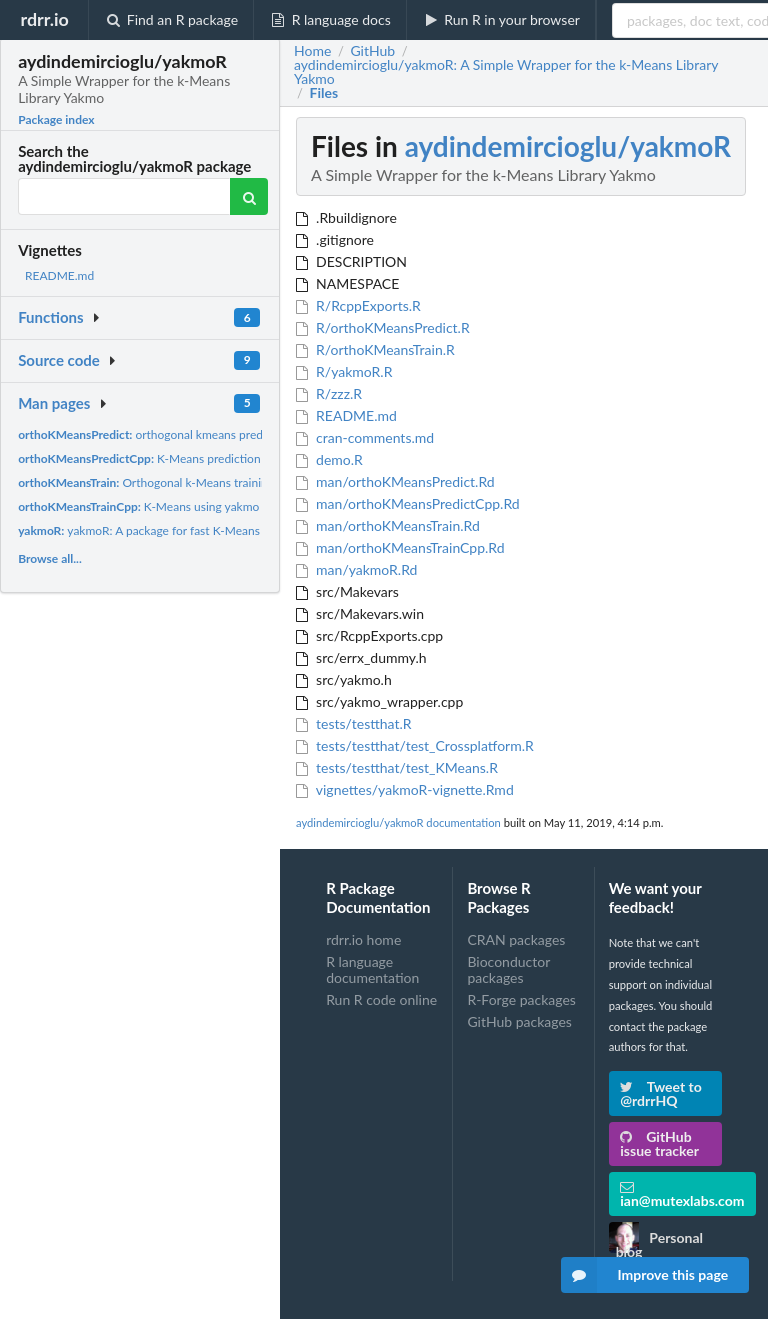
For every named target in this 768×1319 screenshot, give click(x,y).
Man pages (54, 403)
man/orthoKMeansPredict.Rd (395, 481)
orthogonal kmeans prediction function (179, 434)
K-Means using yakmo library (157, 506)
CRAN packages (516, 940)
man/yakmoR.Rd (356, 569)
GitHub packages (519, 1021)
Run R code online (381, 999)
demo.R (329, 459)
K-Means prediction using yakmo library (191, 458)
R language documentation (372, 969)
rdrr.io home (363, 940)
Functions (50, 317)
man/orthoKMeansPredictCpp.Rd (408, 503)
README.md (59, 275)
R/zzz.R (329, 393)
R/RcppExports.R (358, 305)
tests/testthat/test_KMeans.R (397, 767)
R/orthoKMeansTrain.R (375, 349)
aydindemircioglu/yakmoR (568, 146)
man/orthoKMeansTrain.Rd (388, 525)
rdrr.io (44, 19)
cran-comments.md (365, 437)
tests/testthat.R (354, 723)
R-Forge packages (521, 999)
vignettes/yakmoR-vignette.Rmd (405, 789)
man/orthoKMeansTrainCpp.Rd (400, 547)
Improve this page (645, 1275)
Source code (59, 360)
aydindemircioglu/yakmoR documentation (398, 822)
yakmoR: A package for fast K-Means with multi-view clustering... (213, 530)
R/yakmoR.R (344, 371)
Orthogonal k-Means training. (147, 482)
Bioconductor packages (508, 969)
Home (312, 51)
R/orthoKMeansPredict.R (383, 327)
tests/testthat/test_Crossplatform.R (415, 745)
